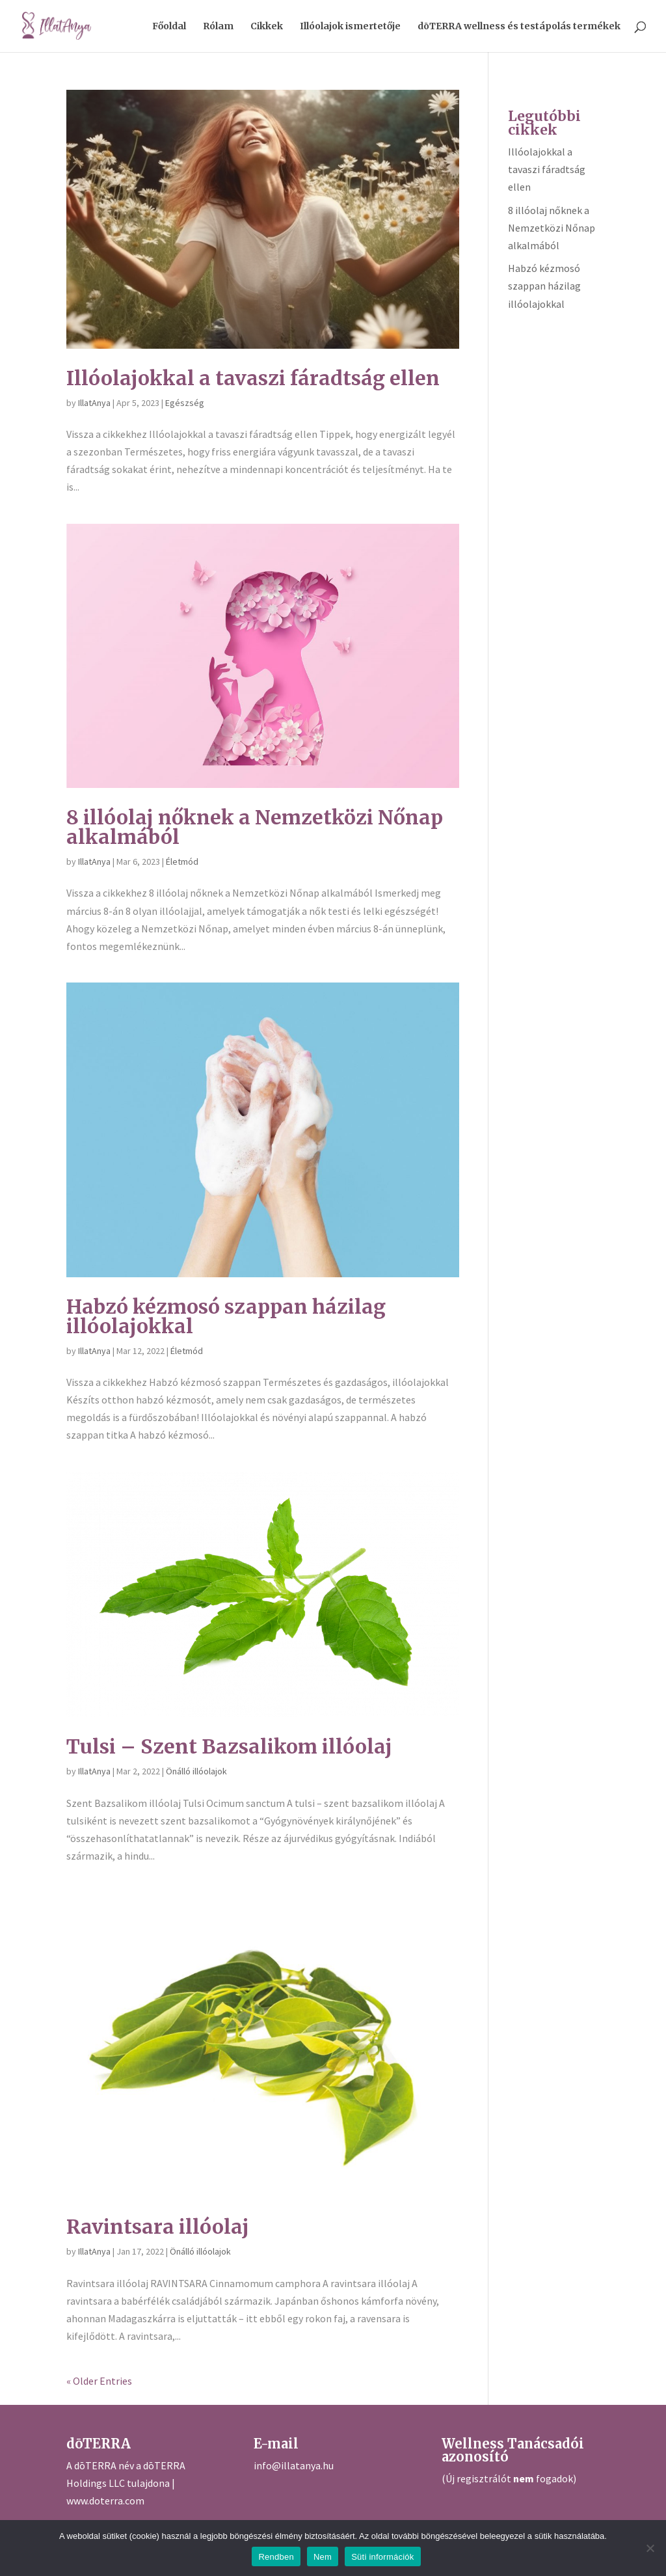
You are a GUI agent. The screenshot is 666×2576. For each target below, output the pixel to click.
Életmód (182, 861)
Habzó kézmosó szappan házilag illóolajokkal (226, 1316)
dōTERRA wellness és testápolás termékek (519, 26)
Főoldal (169, 26)
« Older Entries (99, 2380)
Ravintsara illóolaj (157, 2226)
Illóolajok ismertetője (350, 26)
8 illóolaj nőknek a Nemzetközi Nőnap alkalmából (254, 827)
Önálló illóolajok (196, 1771)
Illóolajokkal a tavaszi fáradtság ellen (253, 378)
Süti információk (382, 2557)
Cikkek (266, 26)
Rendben (276, 2557)
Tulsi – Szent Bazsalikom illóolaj (229, 1746)
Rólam (218, 26)
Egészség (184, 403)
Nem (322, 2557)
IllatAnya (94, 403)
